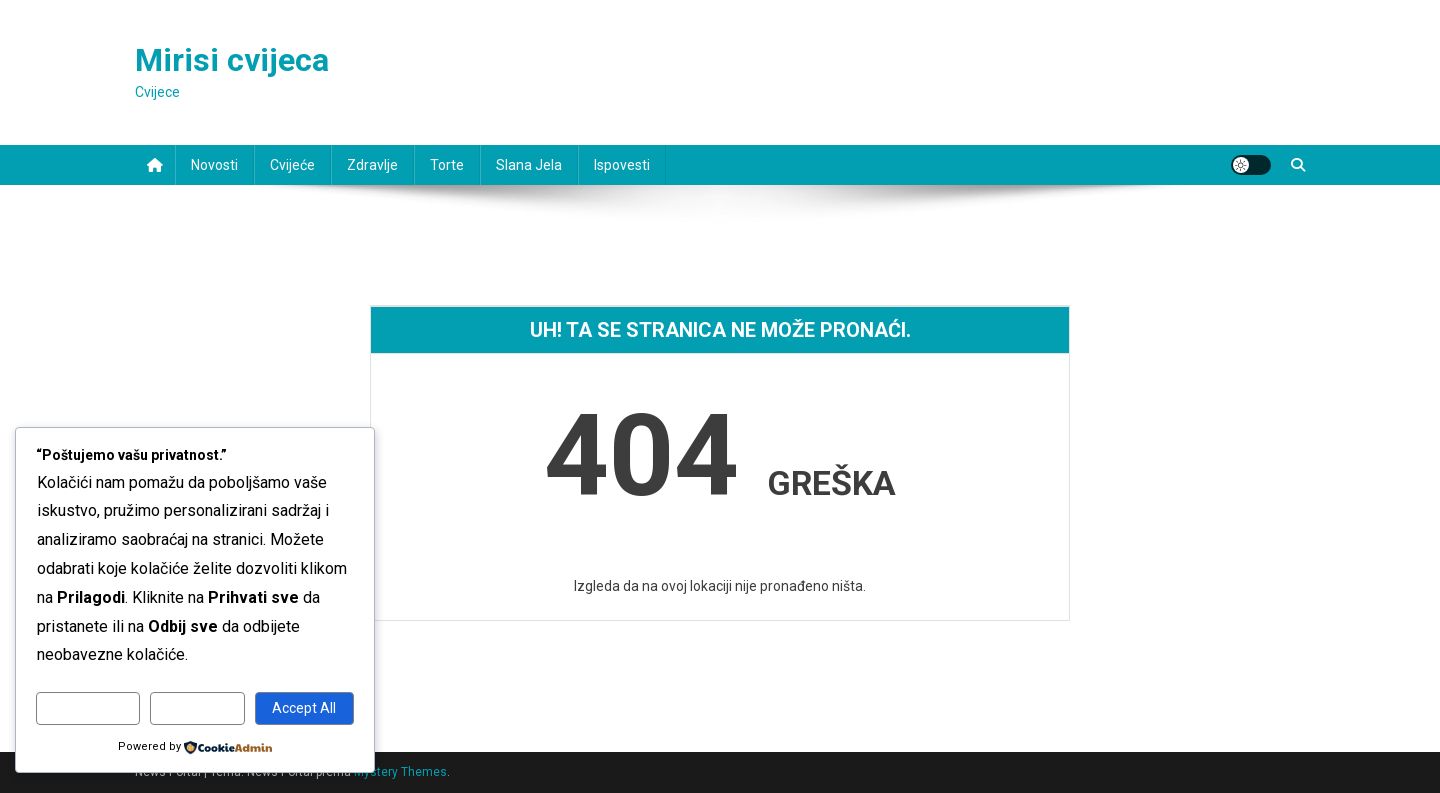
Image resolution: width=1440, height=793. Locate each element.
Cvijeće (292, 165)
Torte (447, 165)
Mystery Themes (400, 772)
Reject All (197, 708)
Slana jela (529, 165)
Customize (88, 708)
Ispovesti (622, 165)
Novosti (214, 165)
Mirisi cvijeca (232, 60)
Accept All (304, 708)
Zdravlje (372, 165)
